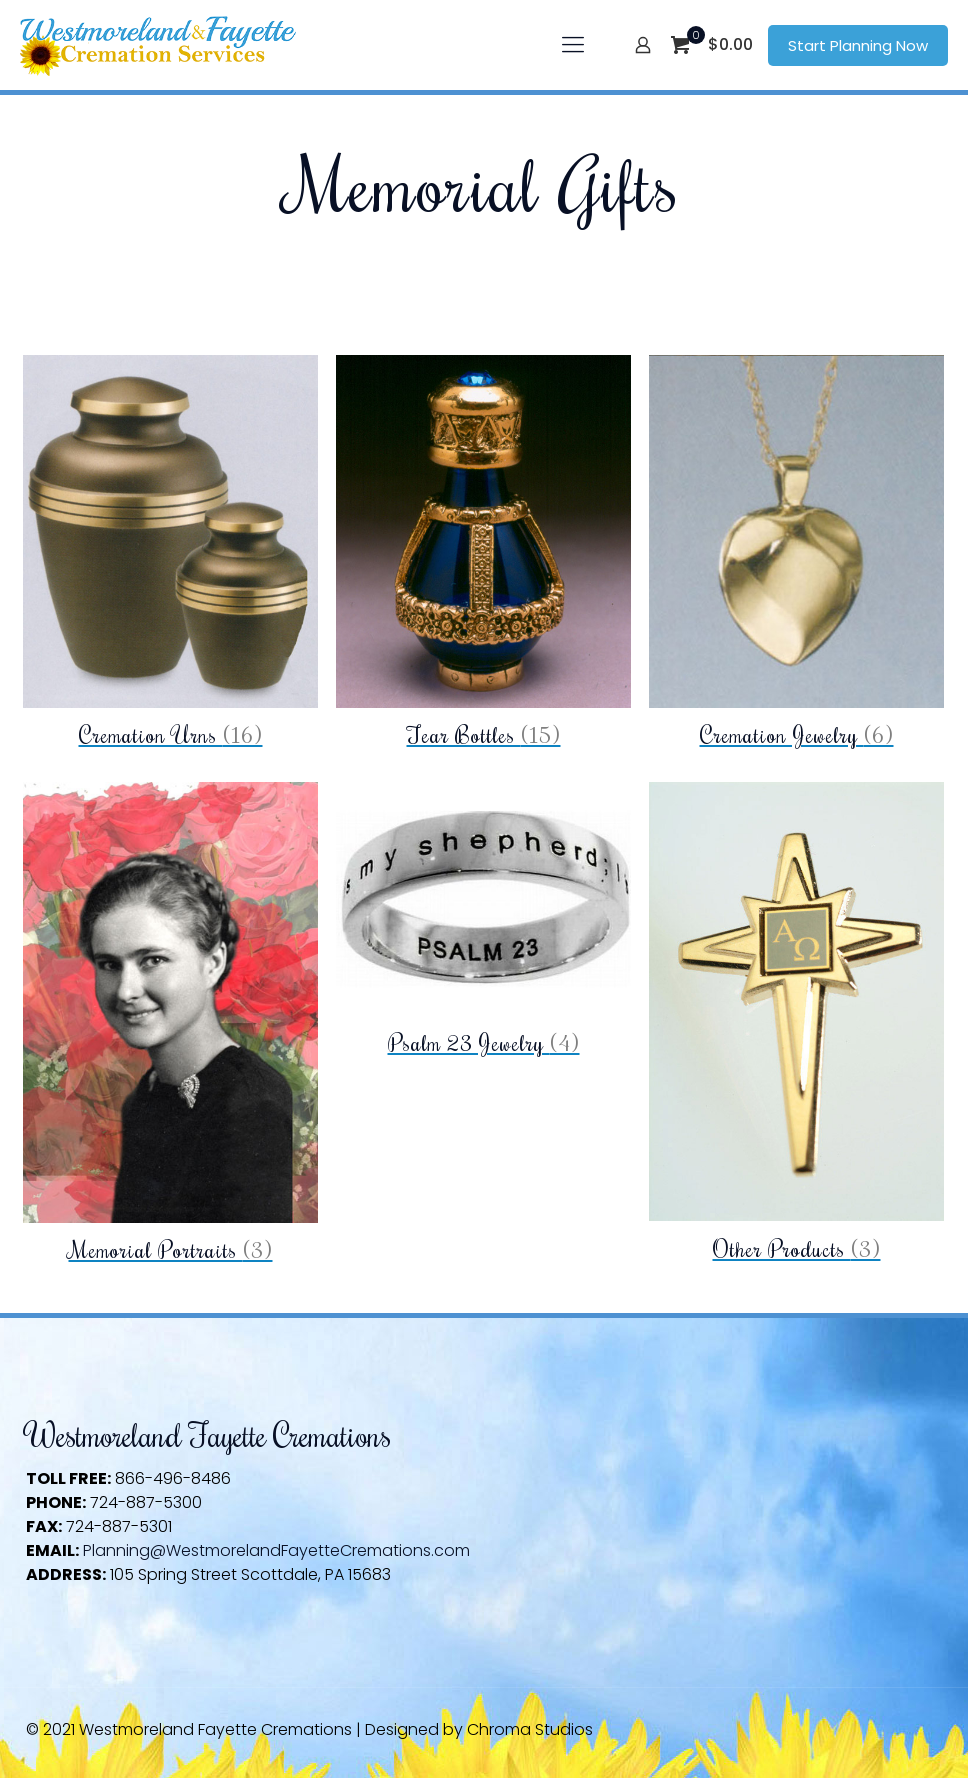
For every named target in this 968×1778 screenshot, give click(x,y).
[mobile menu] (573, 45)
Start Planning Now (858, 45)
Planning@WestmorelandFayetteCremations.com (276, 1550)
